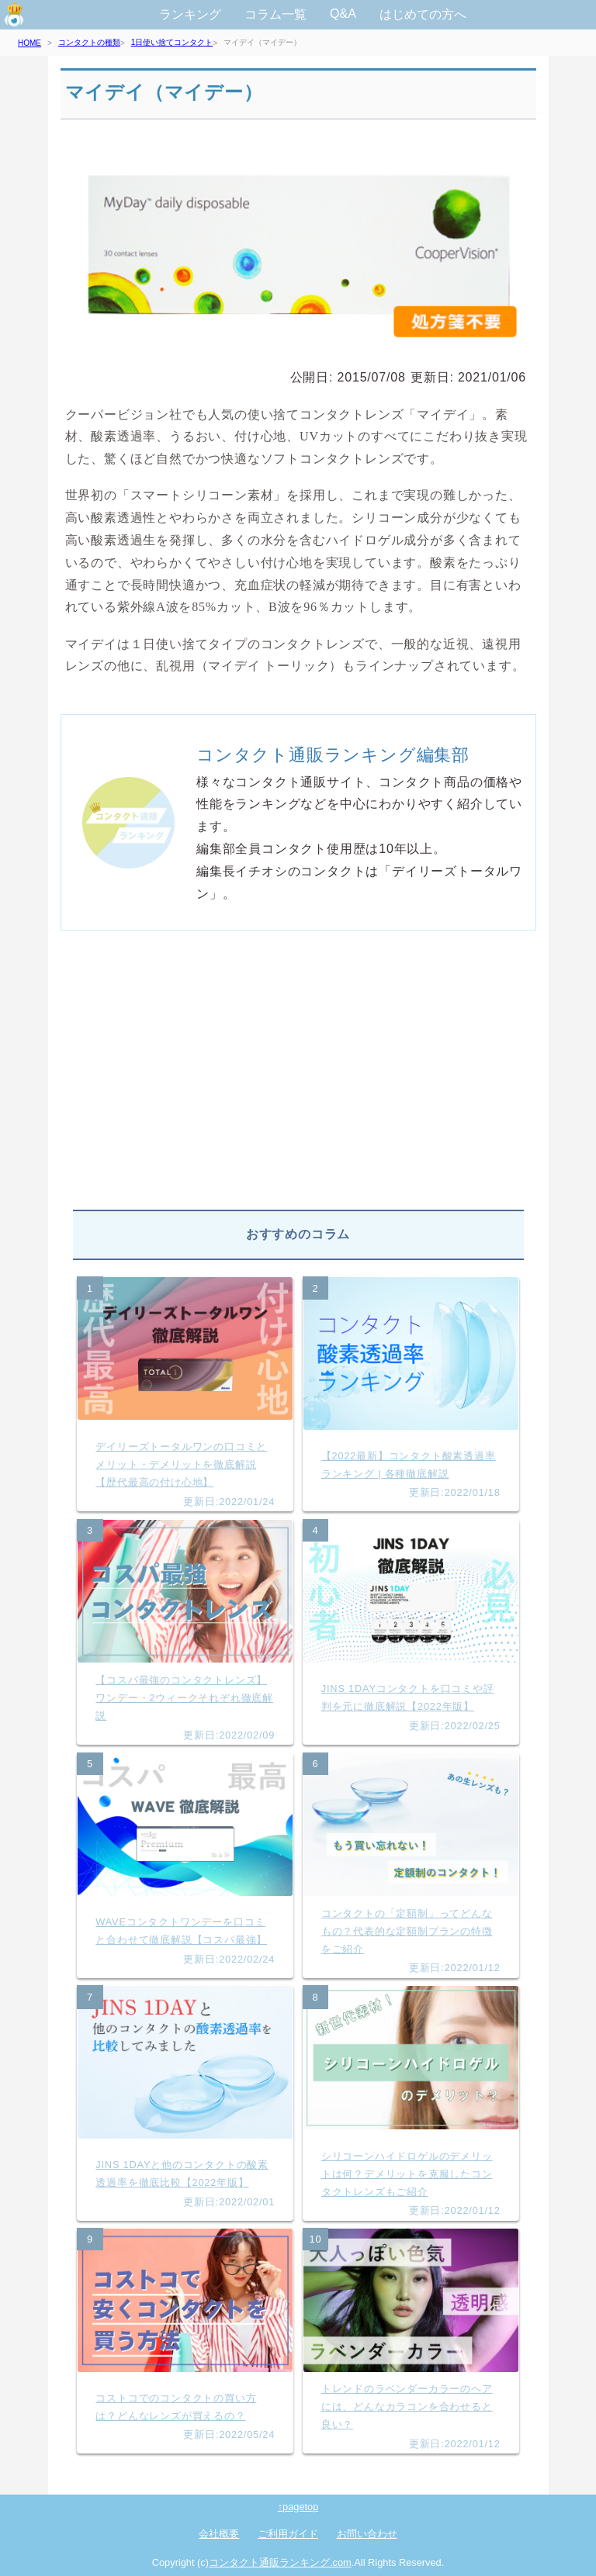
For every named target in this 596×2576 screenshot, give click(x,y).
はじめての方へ (422, 14)
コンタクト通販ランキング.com (280, 2562)
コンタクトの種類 (89, 42)
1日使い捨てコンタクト (172, 42)
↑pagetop (298, 2506)
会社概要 (219, 2534)
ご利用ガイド (288, 2534)
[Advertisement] (298, 1076)
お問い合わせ (367, 2534)
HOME (29, 43)
